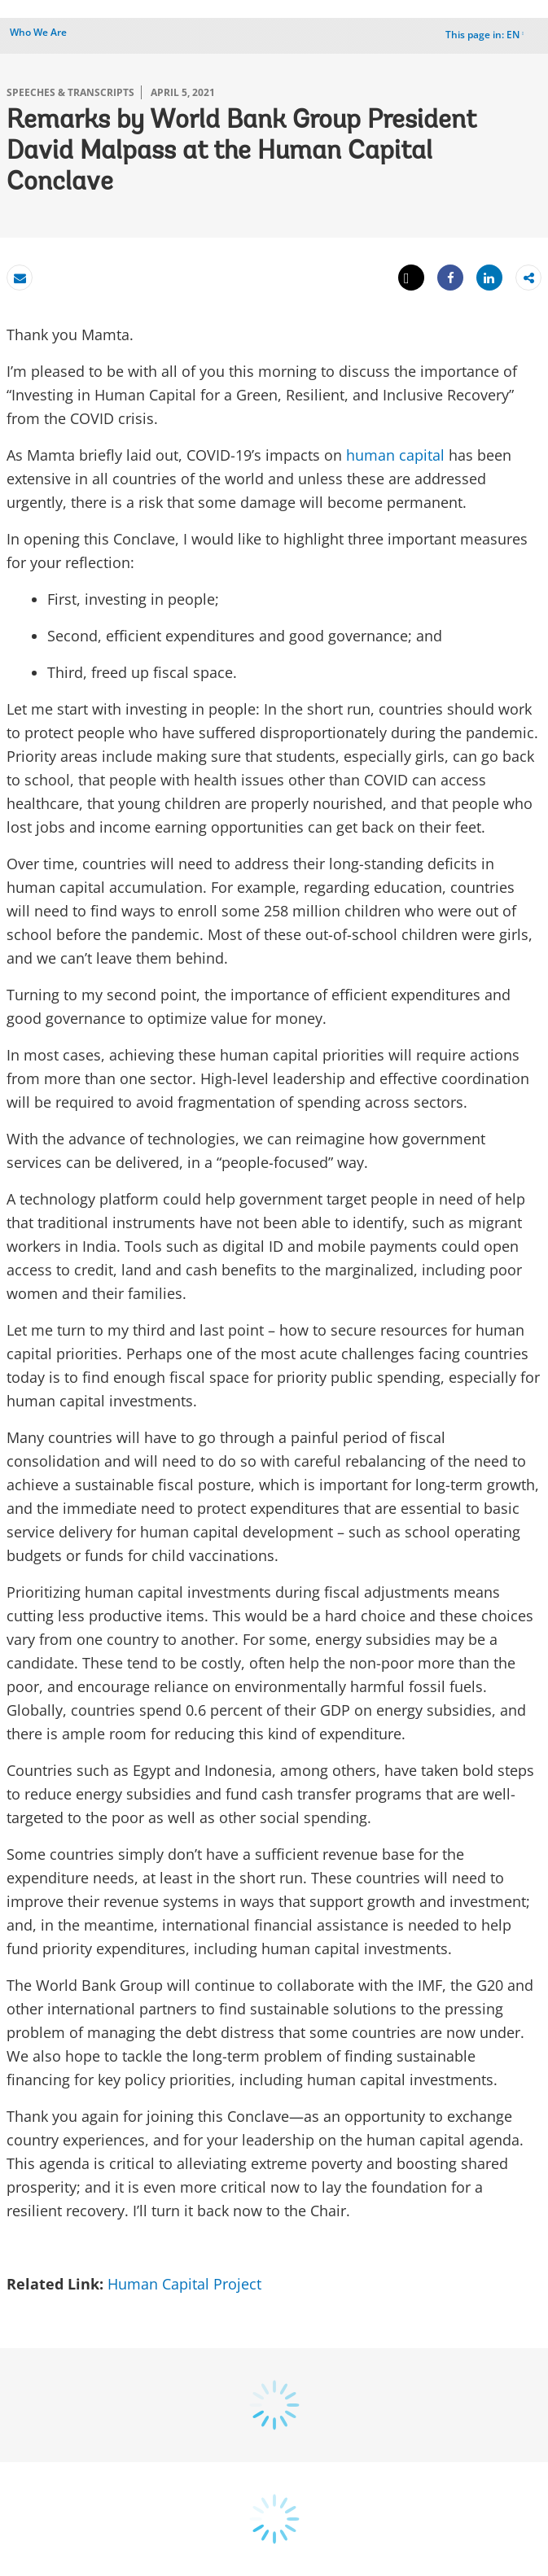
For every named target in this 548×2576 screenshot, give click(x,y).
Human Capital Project (186, 2284)
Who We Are (38, 32)
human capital (395, 455)
